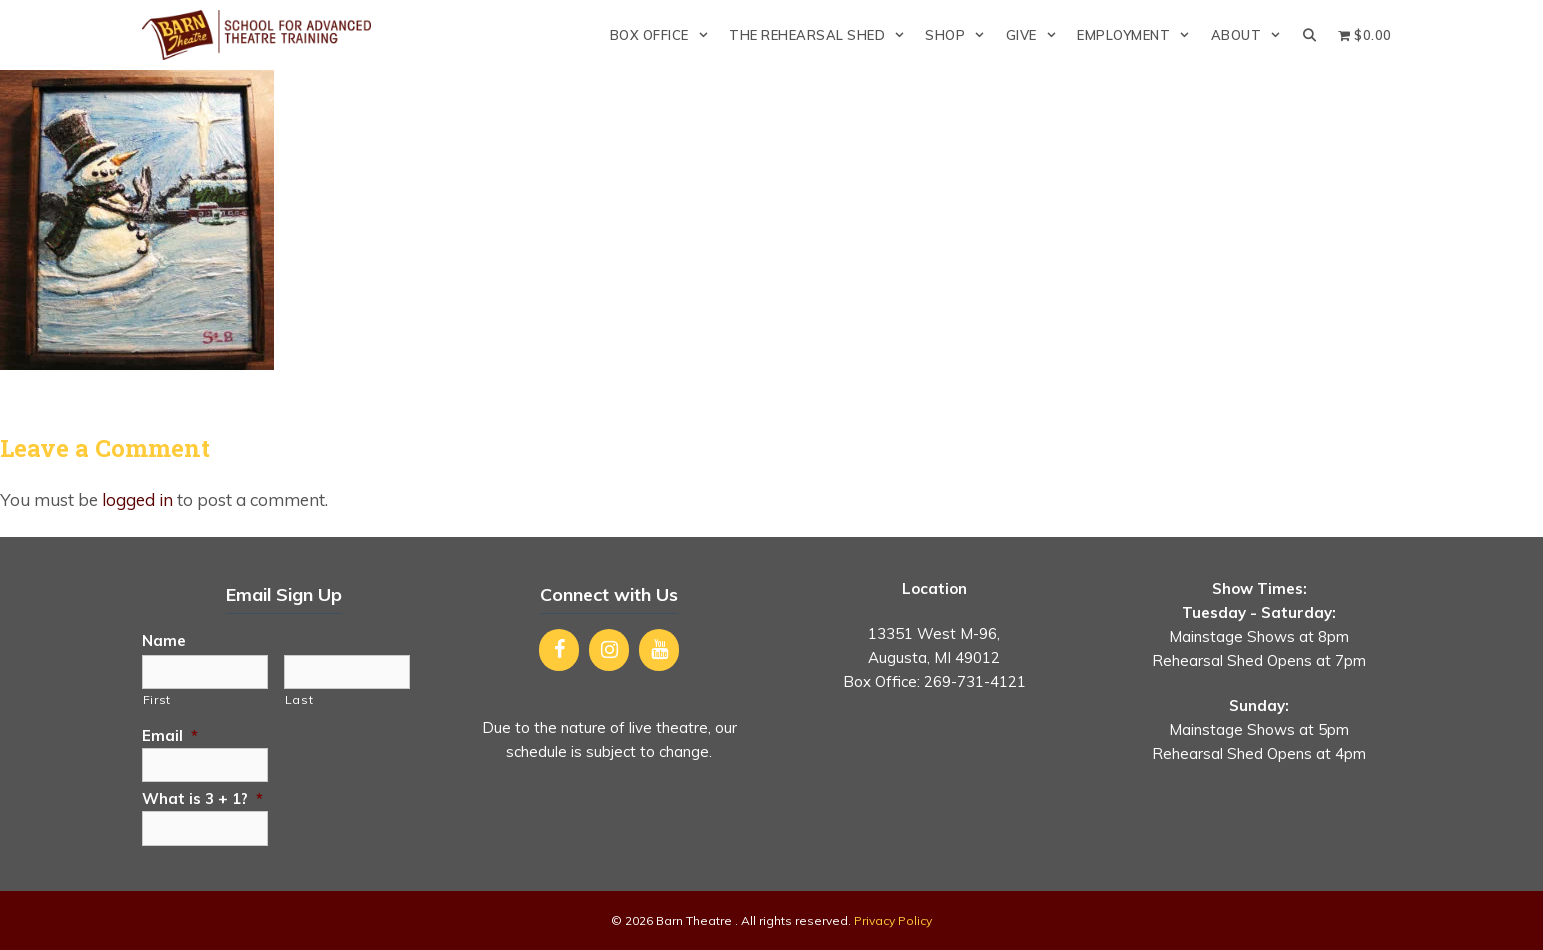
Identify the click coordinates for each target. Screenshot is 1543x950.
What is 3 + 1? (202, 798)
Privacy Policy (893, 920)
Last (299, 699)
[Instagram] (609, 650)
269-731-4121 (975, 681)
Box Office (664, 35)
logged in (137, 499)
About (1251, 35)
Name (164, 640)
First (157, 699)
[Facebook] (559, 650)
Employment (1138, 35)
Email (170, 735)
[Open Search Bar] (1310, 35)
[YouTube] (659, 650)
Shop (960, 35)
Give (1036, 35)
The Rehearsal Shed (822, 35)
